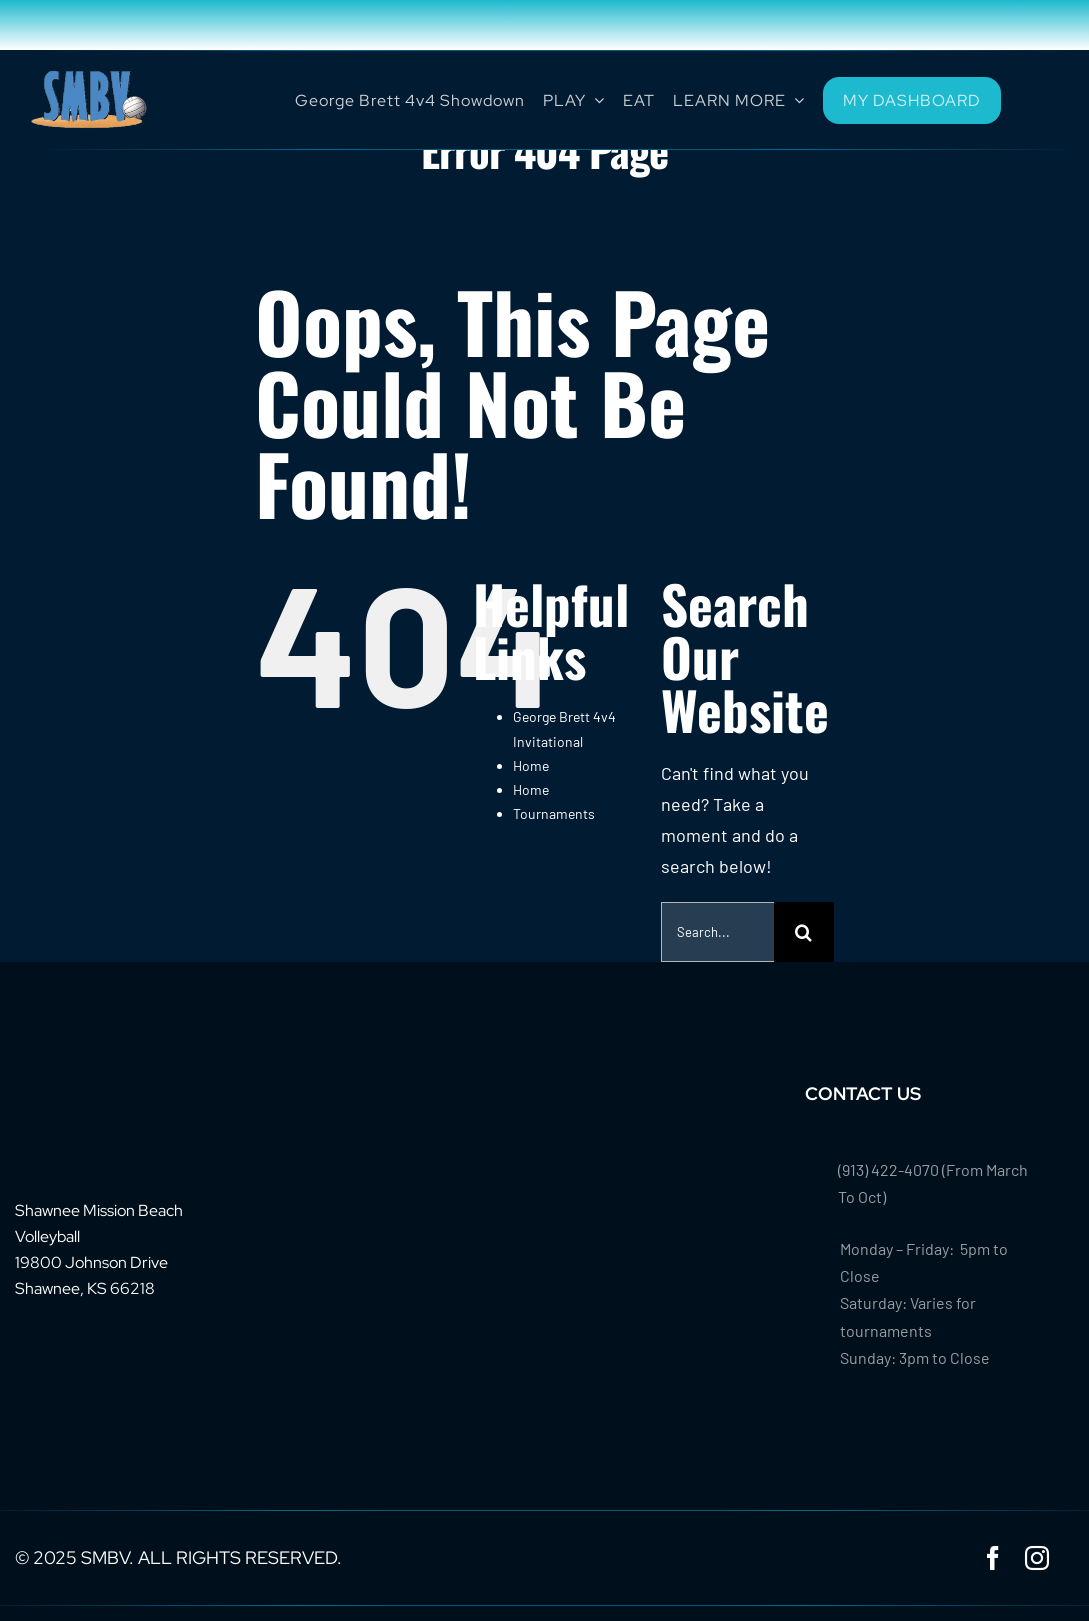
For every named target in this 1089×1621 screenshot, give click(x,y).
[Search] (804, 932)
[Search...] (717, 932)
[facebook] (993, 1558)
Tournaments (554, 813)
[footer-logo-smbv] (77, 1091)
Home (531, 765)
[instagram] (1037, 1558)
